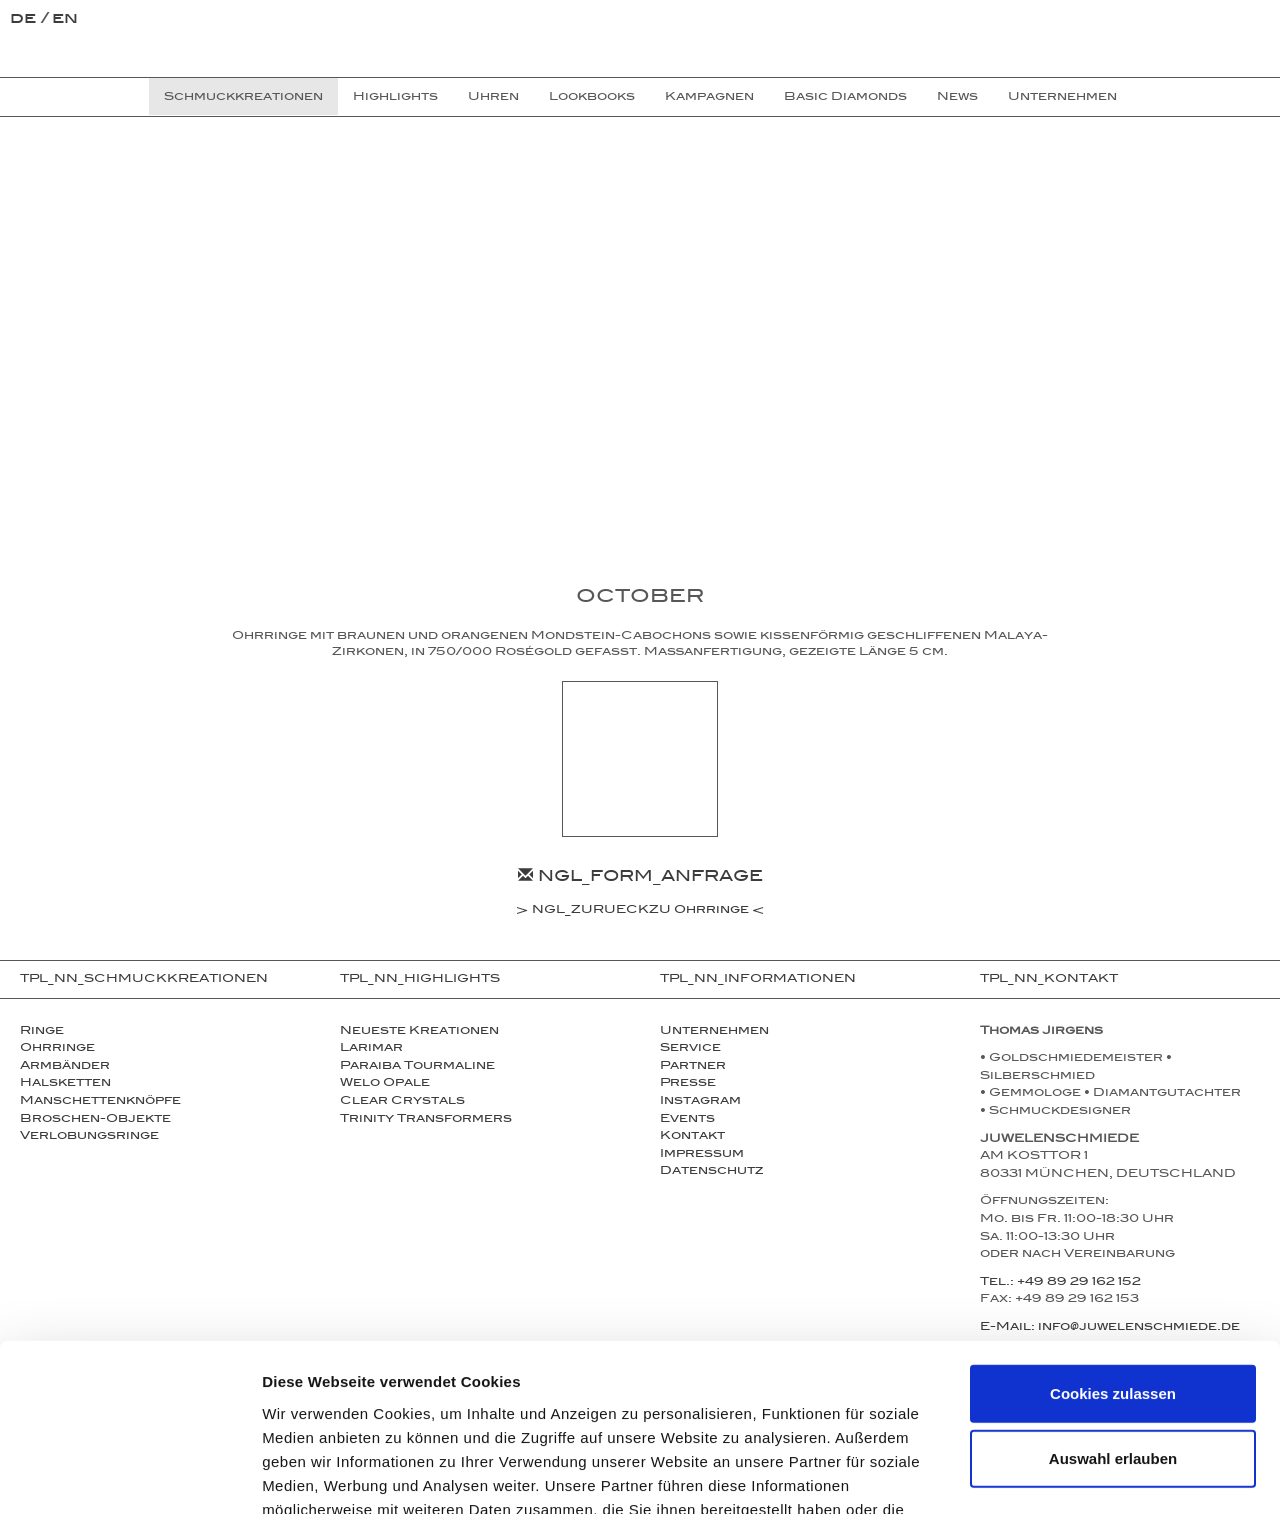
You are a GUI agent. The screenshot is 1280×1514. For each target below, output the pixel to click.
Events (687, 1120)
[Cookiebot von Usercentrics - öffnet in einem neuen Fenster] (129, 1475)
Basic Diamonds (845, 98)
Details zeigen (1063, 1474)
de (25, 20)
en (65, 20)
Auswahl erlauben (1113, 1319)
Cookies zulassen (1113, 1253)
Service (690, 1049)
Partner (693, 1067)
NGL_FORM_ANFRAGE (640, 878)
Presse (688, 1084)
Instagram (700, 1102)
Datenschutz (711, 1172)
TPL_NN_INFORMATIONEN (758, 980)
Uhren (493, 98)
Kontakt (692, 1137)
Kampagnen (709, 98)
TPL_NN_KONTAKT (1049, 980)
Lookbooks (592, 98)
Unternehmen (714, 1032)
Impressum (702, 1155)
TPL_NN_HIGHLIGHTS (420, 980)
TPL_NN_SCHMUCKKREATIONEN (144, 980)
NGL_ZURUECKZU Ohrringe (640, 912)
